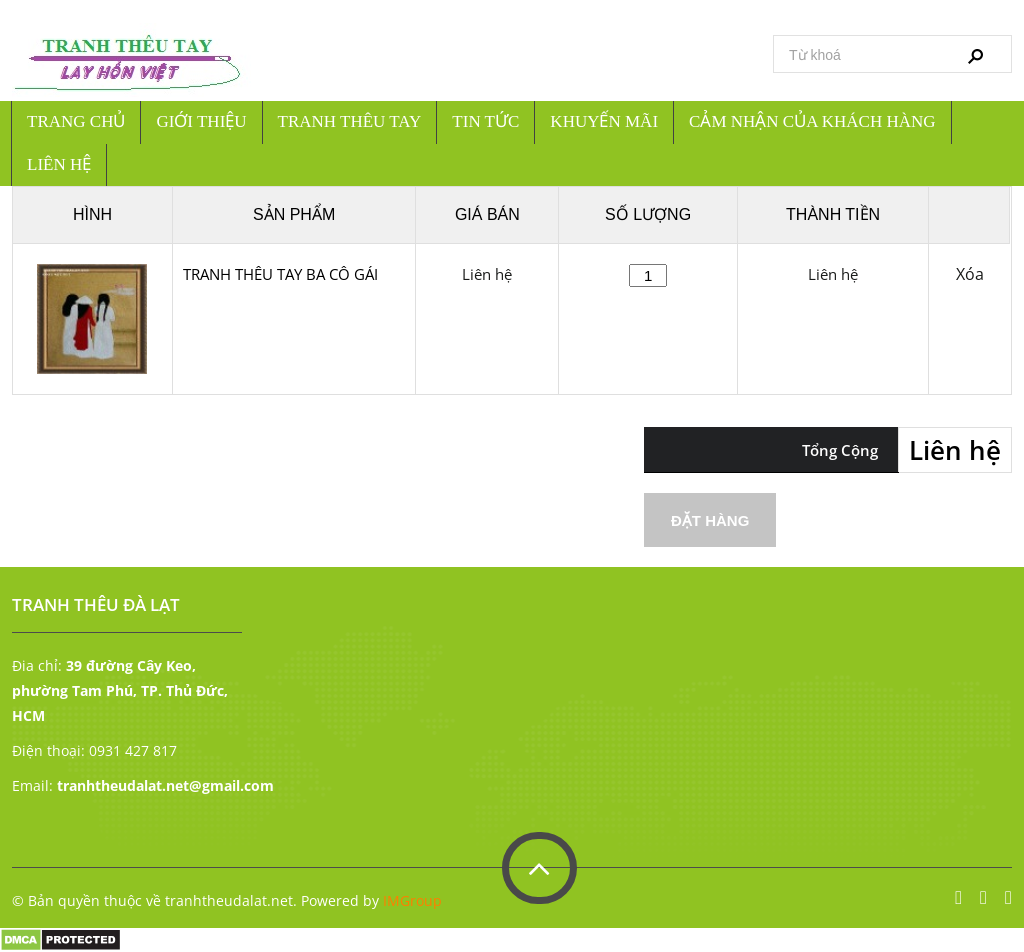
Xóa (970, 274)
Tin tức (485, 121)
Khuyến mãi (604, 121)
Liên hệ (59, 164)
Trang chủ (76, 121)
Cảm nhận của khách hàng (812, 121)
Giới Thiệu (201, 121)
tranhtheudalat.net (229, 900)
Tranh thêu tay (350, 121)
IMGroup (412, 900)
